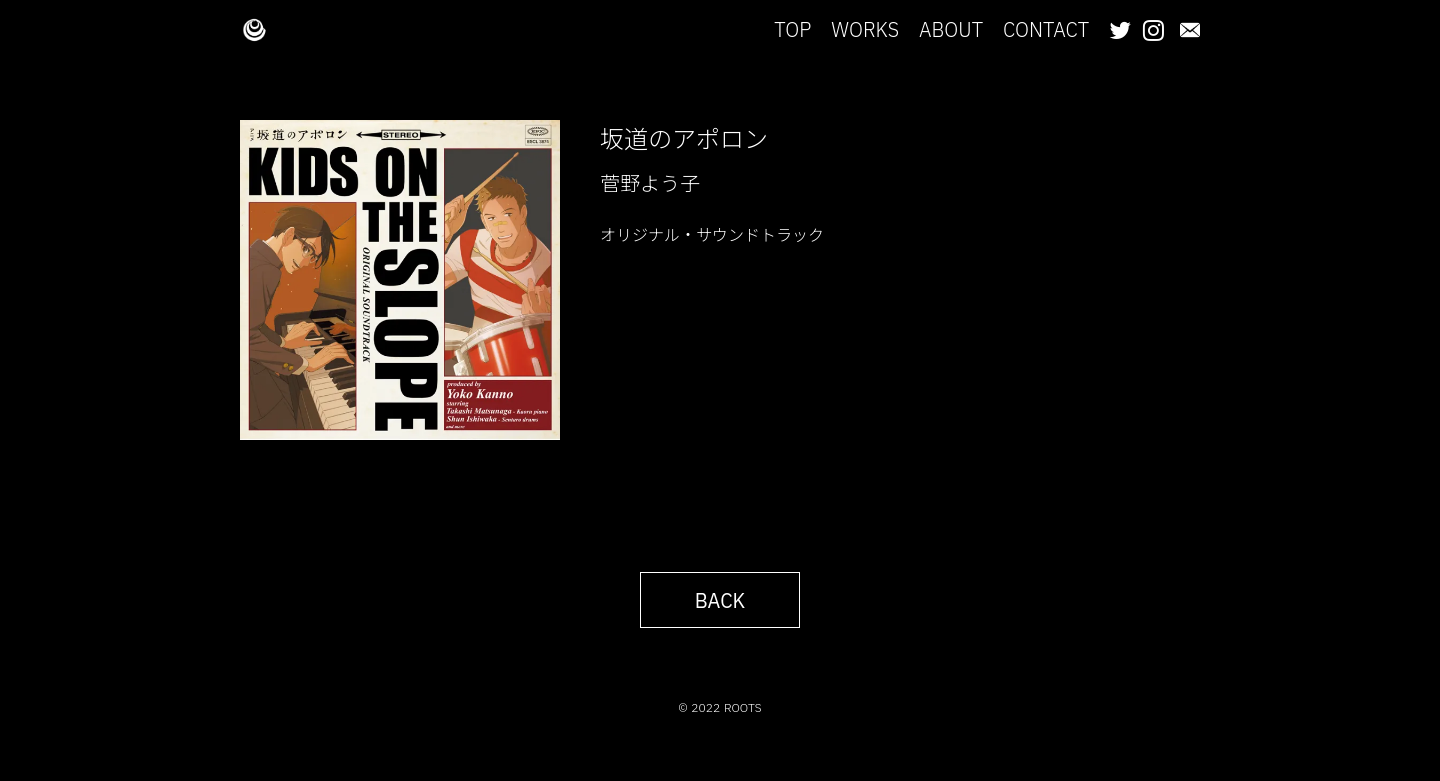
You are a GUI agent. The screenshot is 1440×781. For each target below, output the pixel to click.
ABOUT (951, 29)
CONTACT (1046, 29)
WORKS (865, 29)
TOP (792, 29)
